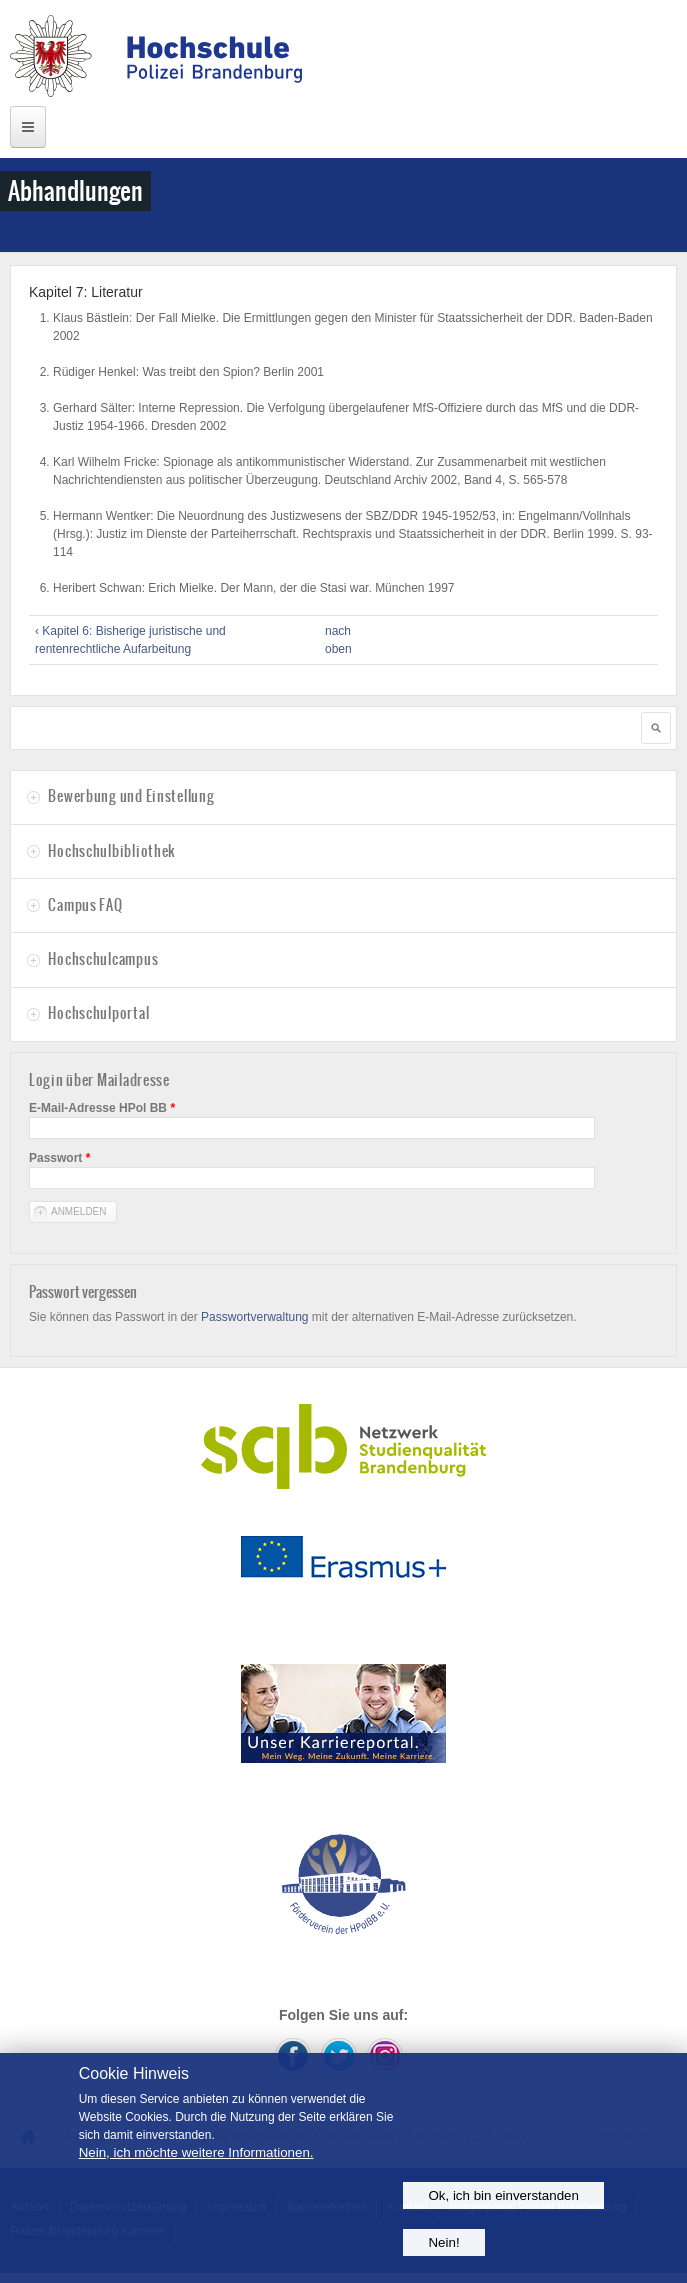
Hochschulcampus (103, 959)
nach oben (337, 640)
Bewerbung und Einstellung (131, 796)
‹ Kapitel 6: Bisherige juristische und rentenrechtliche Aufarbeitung (130, 640)
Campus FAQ (85, 905)
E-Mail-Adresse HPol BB (102, 1108)
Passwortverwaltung (254, 1317)
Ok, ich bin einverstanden (503, 2195)
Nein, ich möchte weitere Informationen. (196, 2152)
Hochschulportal (98, 1013)
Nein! (443, 2242)
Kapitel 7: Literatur (86, 292)
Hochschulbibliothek (111, 851)
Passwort (59, 1158)
